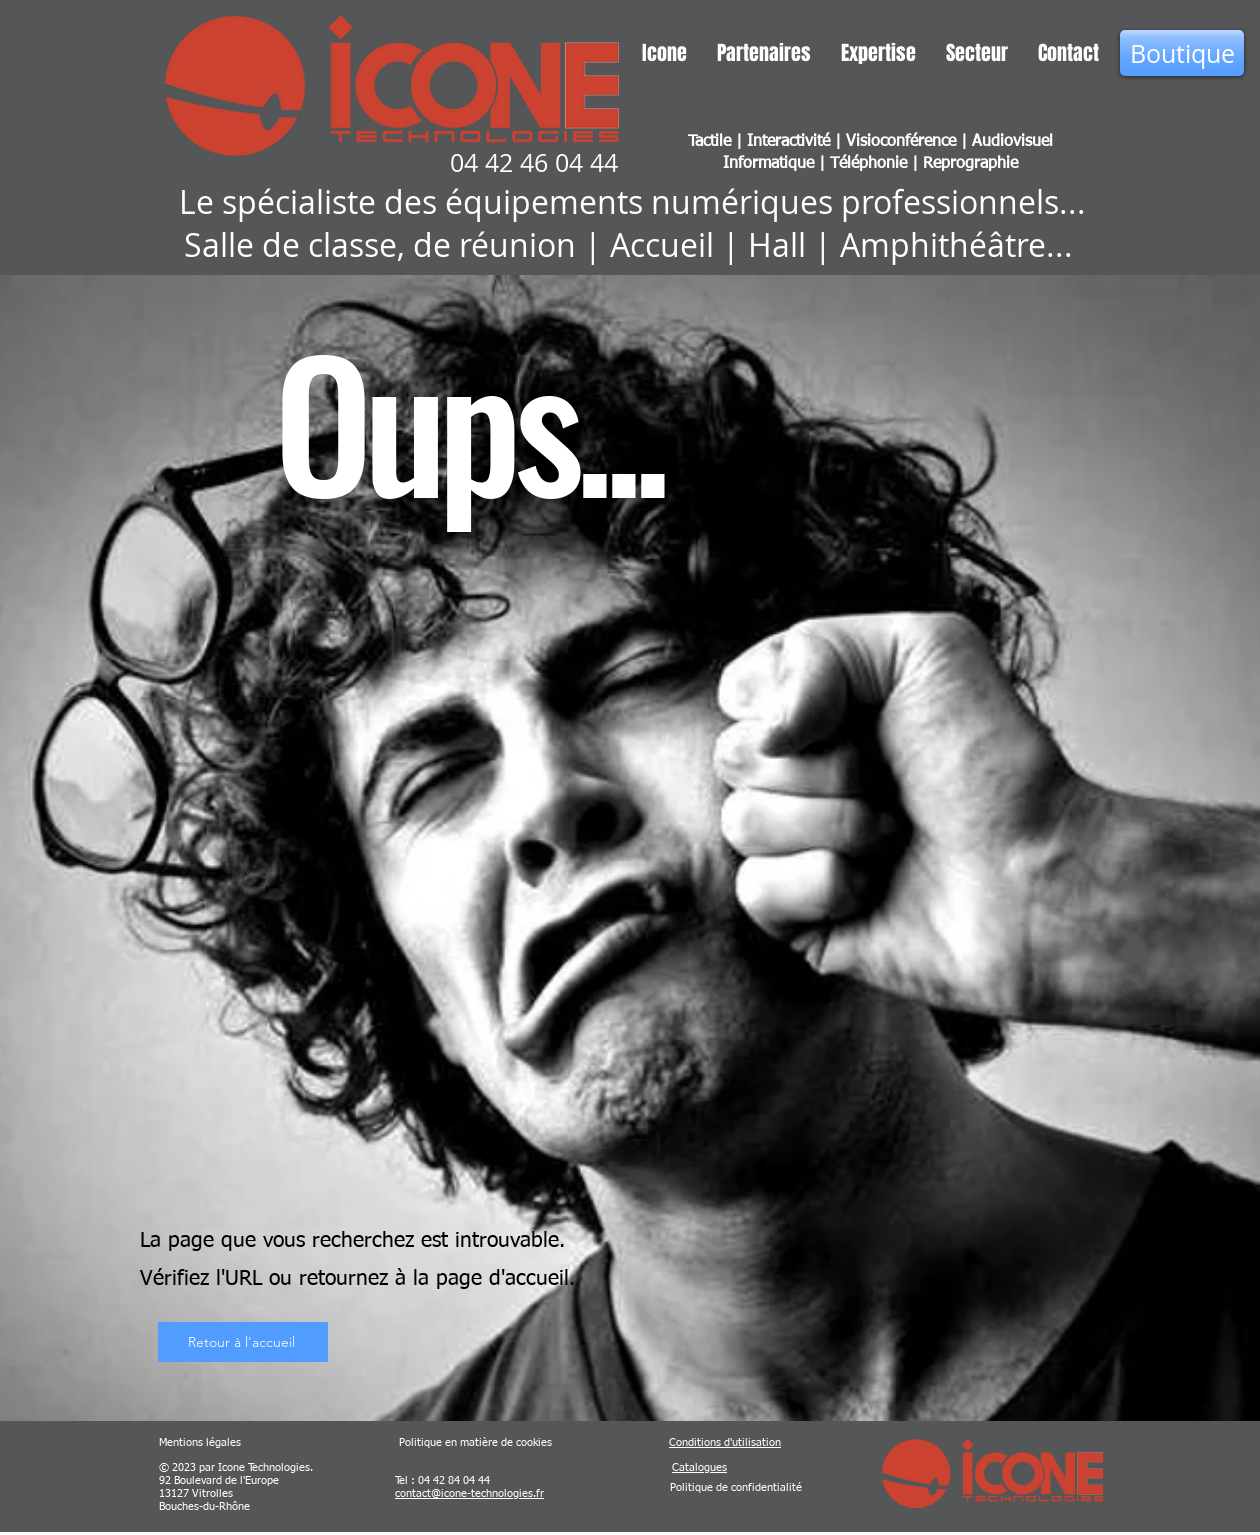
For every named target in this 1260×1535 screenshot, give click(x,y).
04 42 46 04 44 (534, 162)
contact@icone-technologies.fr (469, 1493)
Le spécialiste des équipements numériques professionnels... (632, 201)
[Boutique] (1182, 53)
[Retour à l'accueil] (243, 1342)
